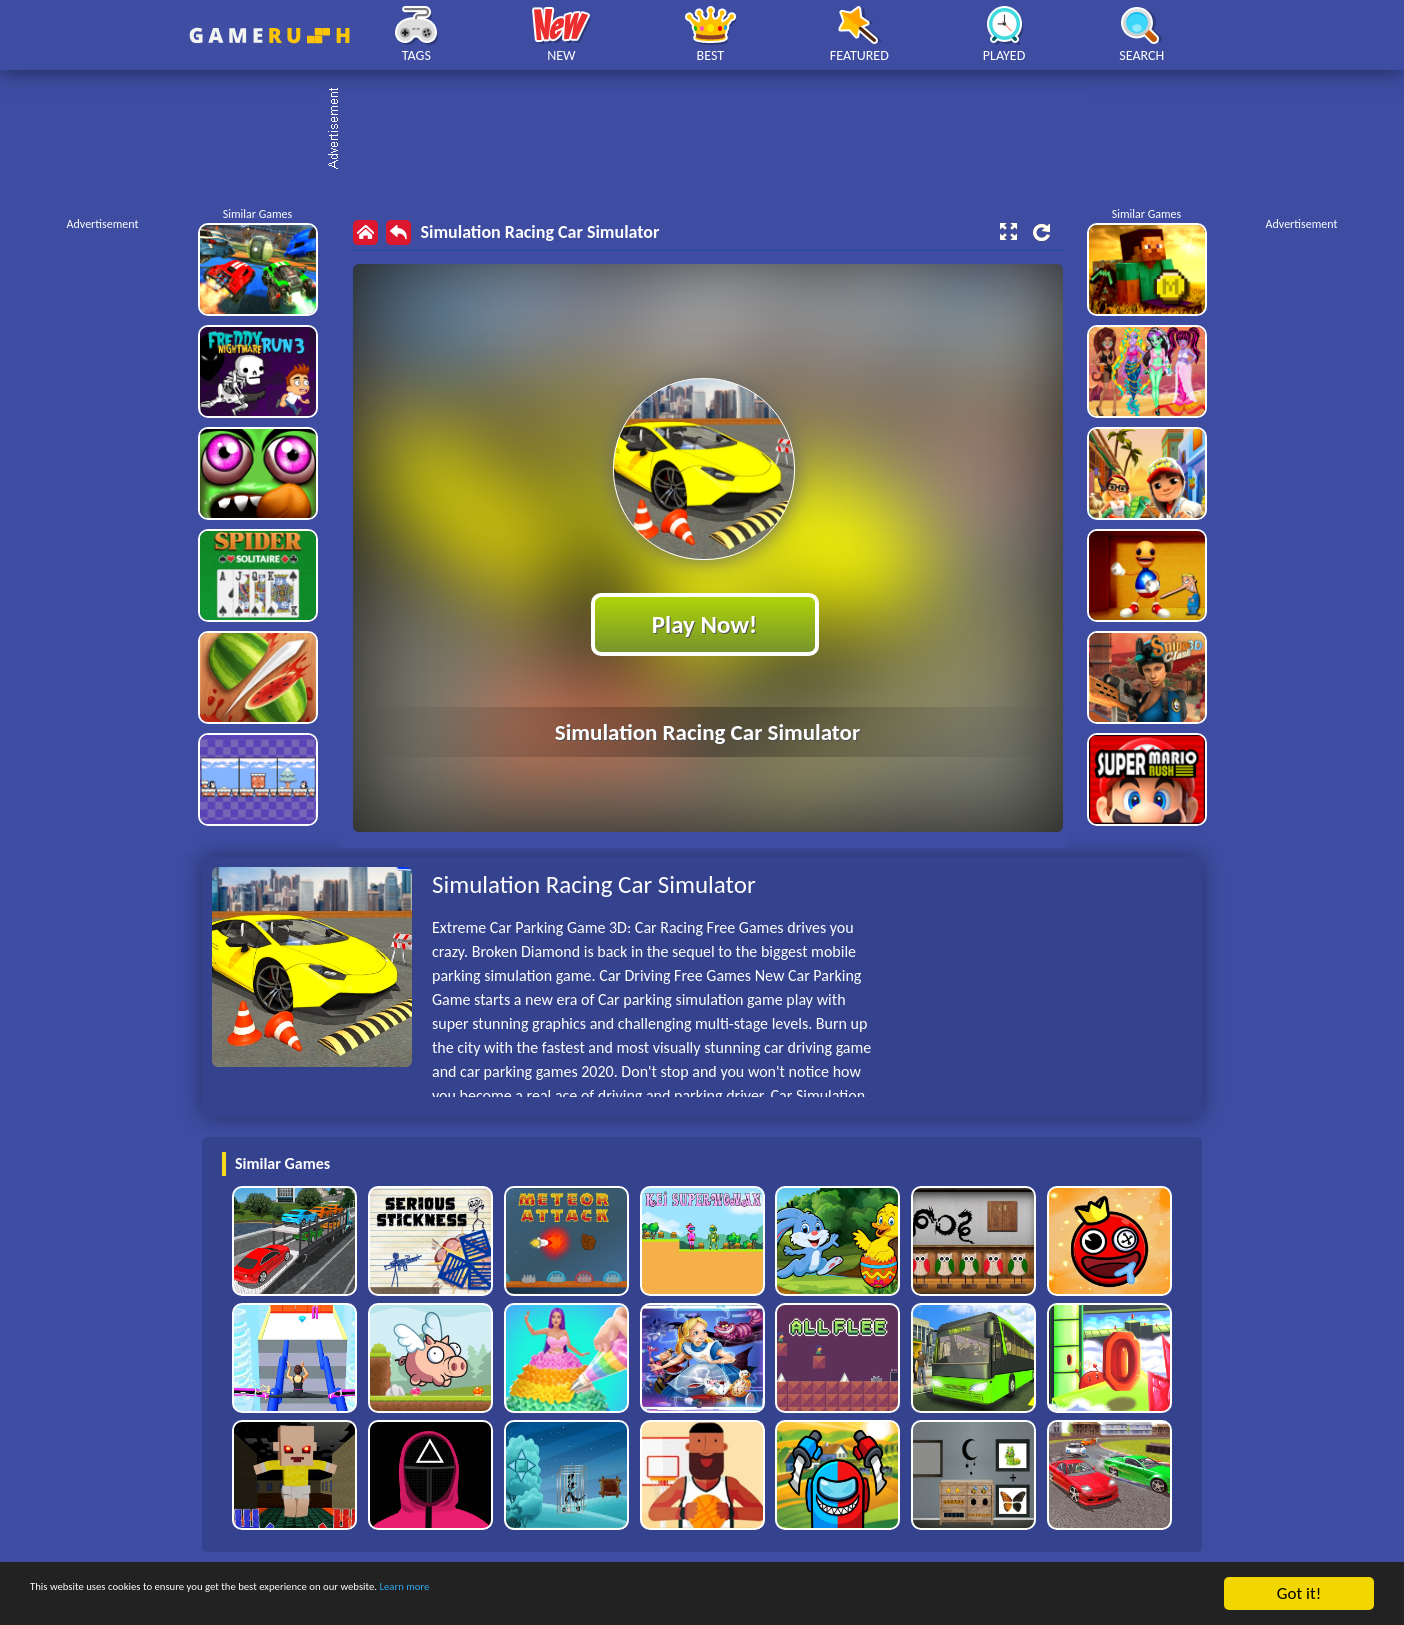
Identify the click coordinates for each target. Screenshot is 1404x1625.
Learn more (624, 1594)
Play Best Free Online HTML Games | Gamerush (269, 35)
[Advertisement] (712, 130)
